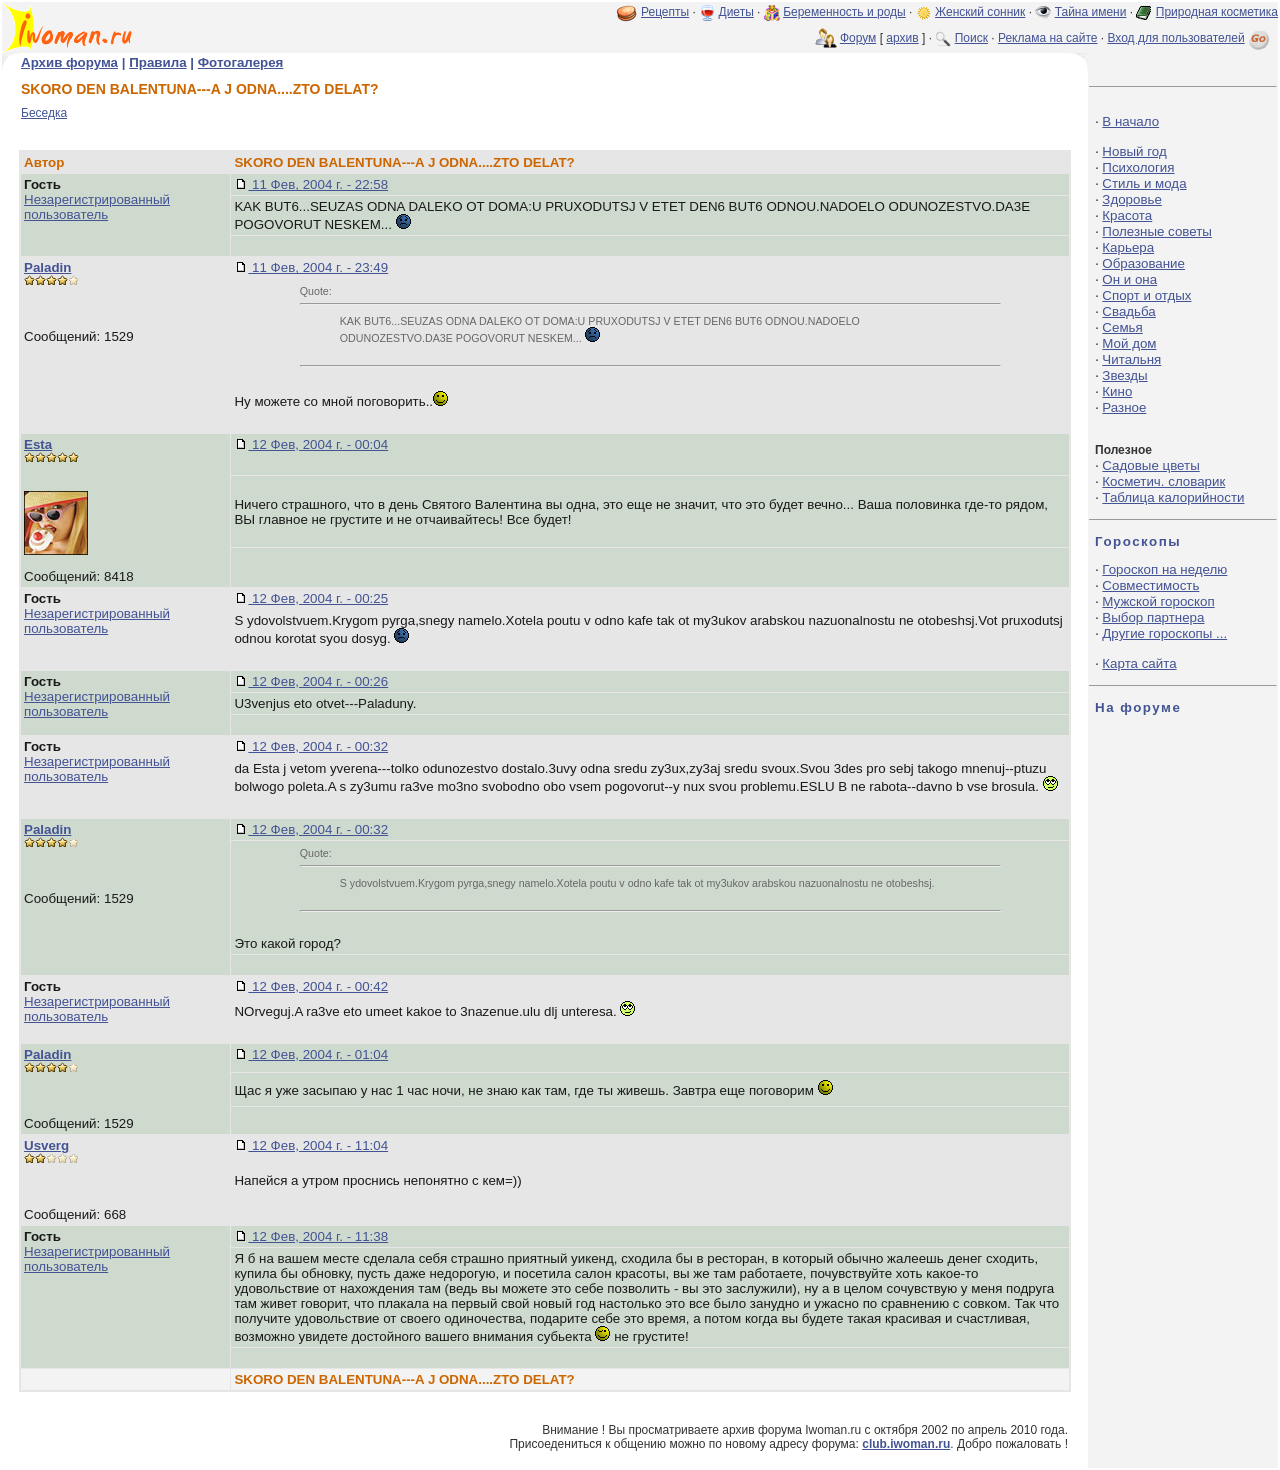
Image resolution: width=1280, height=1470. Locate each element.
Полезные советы (1157, 231)
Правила (157, 62)
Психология (1138, 167)
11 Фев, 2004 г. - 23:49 (318, 267)
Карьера (1128, 247)
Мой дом (1129, 343)
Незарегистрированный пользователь (97, 207)
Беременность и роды (844, 12)
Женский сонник (980, 12)
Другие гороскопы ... (1164, 633)
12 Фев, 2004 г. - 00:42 (318, 986)
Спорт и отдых (1146, 295)
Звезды (1124, 375)
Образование (1143, 263)
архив (902, 38)
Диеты (736, 12)
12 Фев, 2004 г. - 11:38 (318, 1236)
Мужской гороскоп (1158, 601)
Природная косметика (1217, 12)
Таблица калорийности (1173, 497)
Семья (1122, 327)
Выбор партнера (1153, 617)
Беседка (44, 113)
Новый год (1134, 151)
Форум (858, 38)
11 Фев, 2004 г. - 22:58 (318, 184)
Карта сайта (1139, 663)
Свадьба (1128, 311)
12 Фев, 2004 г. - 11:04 (318, 1145)
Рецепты (665, 12)
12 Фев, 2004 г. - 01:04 (318, 1054)
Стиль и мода (1144, 183)
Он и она (1129, 279)
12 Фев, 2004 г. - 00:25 (318, 598)
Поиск (971, 38)
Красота (1127, 215)
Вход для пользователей (1190, 38)
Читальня (1131, 359)
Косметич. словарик (1163, 481)
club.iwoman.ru (906, 1444)
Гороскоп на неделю (1164, 569)
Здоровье (1132, 199)
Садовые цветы (1150, 465)
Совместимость (1150, 585)
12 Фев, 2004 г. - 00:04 (318, 444)
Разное (1124, 407)
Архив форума (69, 62)
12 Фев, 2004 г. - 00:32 (318, 746)
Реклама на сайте (1048, 38)
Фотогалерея (241, 62)
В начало (1130, 121)
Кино (1117, 391)
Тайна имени (1091, 12)
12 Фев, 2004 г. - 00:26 (318, 681)
